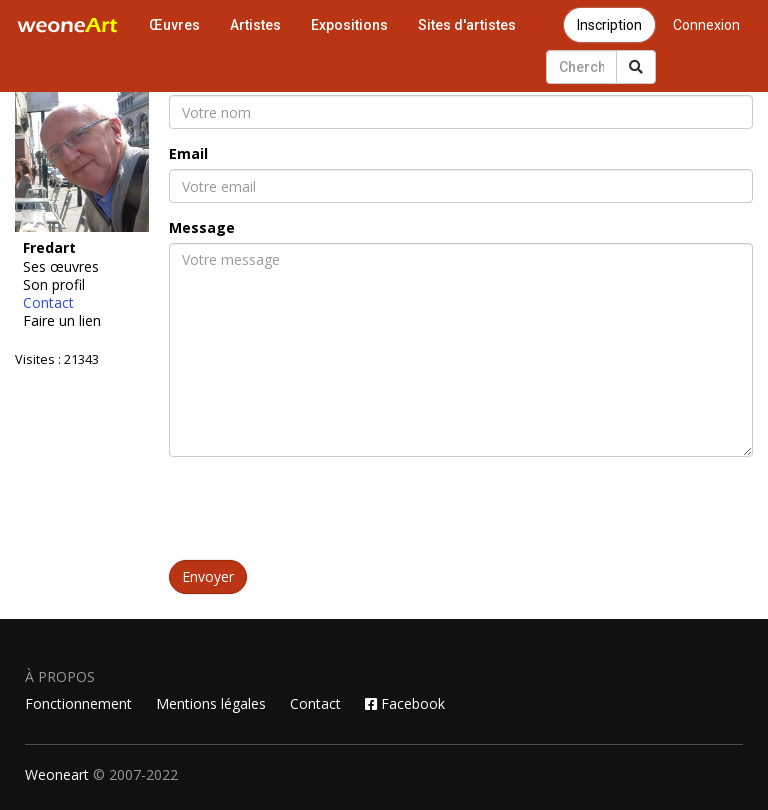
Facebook (405, 703)
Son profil (54, 285)
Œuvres (174, 25)
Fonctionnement (78, 703)
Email (188, 153)
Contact (48, 303)
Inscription (609, 25)
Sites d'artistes (467, 25)
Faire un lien (62, 321)
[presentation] (321, 511)
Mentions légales (211, 703)
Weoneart (57, 774)
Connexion (706, 25)
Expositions (349, 25)
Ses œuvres (61, 267)
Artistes (255, 25)
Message (202, 227)
